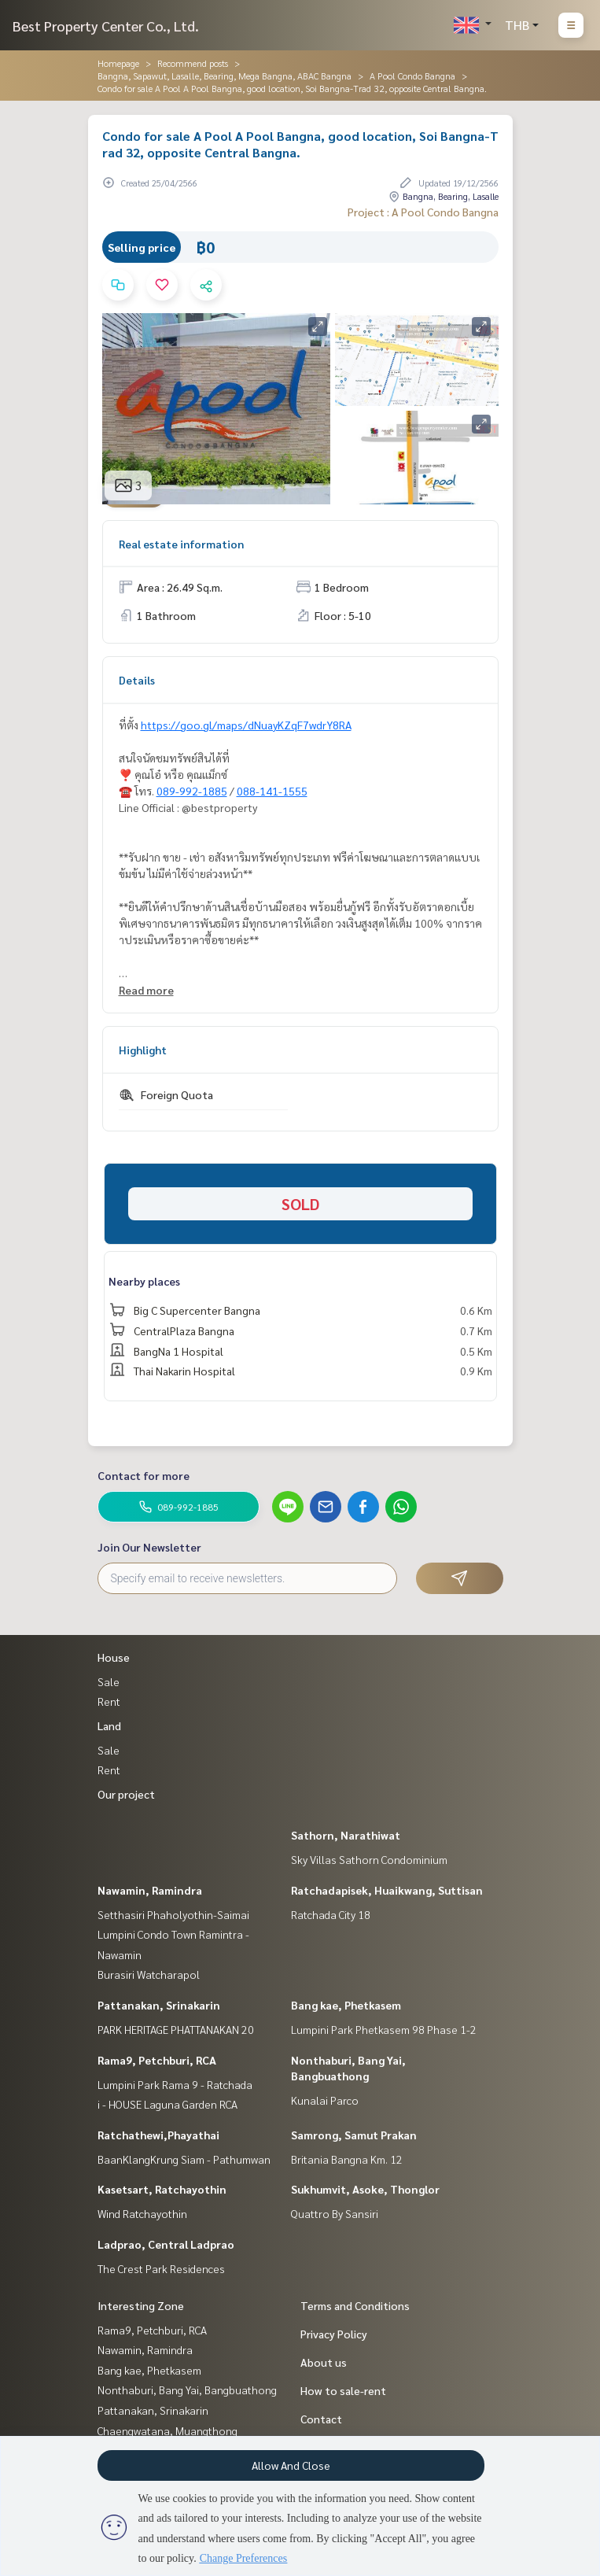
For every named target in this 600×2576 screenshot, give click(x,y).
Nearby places (144, 1281)
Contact (321, 2419)
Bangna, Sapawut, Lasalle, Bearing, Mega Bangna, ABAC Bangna (225, 75)
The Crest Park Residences (161, 2268)
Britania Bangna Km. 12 (347, 2159)
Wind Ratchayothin (142, 2213)
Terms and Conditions (355, 2305)
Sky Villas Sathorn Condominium (369, 1859)
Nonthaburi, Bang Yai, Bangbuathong (187, 2389)
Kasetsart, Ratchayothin (162, 2189)
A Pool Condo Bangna (412, 75)
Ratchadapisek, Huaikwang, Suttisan (387, 1890)
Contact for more (144, 1475)
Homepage (118, 63)
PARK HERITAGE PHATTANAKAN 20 (176, 2029)
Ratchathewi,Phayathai (158, 2135)
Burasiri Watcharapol (149, 1974)
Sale (109, 1681)
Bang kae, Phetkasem (346, 2005)
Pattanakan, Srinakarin (159, 2005)
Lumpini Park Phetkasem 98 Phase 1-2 (384, 2029)
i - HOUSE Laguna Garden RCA (167, 2104)
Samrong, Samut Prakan (354, 2135)
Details (137, 680)
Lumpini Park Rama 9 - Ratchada (175, 2084)
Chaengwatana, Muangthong (167, 2430)
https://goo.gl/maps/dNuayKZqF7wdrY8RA (246, 725)
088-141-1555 (272, 791)
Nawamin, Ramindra (150, 1890)
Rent (109, 1701)
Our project (126, 1794)
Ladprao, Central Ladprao (166, 2244)
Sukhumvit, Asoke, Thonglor (365, 2189)
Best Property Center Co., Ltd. (106, 26)
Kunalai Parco (325, 2100)
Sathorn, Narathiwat (345, 1835)
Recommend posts (192, 63)
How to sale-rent (343, 2390)
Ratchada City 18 (330, 1914)
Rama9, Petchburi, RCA (157, 2060)
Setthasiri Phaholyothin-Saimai (173, 1914)
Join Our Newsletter (149, 1547)
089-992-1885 (191, 791)
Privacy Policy (333, 2334)
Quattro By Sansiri (334, 2213)
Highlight (143, 1050)
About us (323, 2362)
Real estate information (181, 544)
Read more (146, 990)
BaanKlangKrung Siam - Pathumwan (184, 2159)
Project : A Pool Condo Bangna (423, 212)
